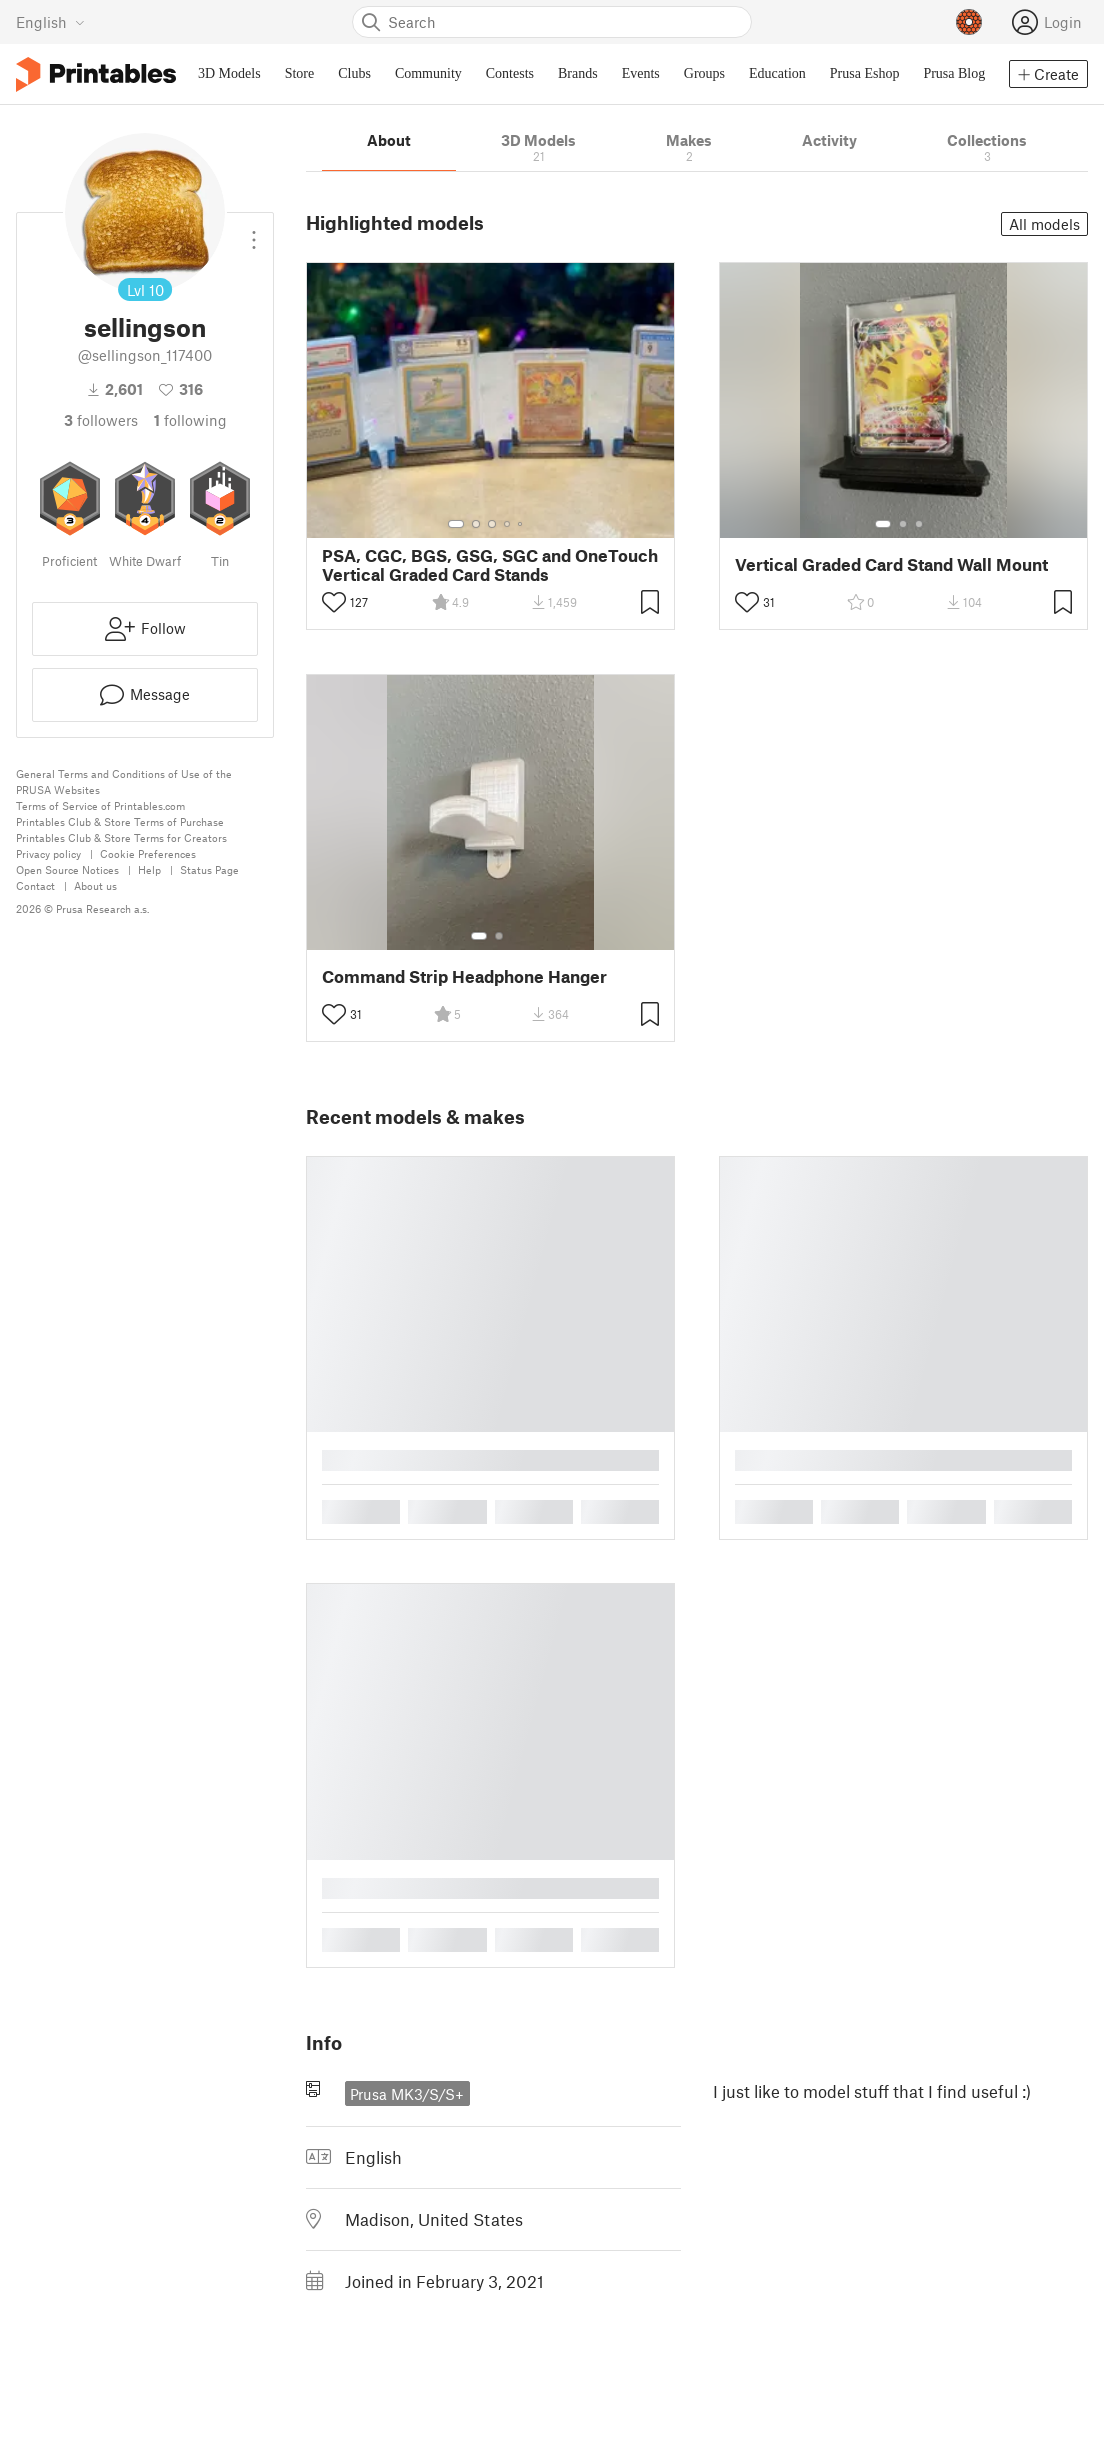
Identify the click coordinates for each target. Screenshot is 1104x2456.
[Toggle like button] (334, 602)
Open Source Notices (67, 869)
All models (1044, 224)
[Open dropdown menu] (254, 232)
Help (149, 869)
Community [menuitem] (428, 73)
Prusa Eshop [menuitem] (865, 73)
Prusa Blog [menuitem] (954, 73)
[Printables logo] (96, 74)
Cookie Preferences (148, 853)
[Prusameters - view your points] (969, 22)
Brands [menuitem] (578, 73)
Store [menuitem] (300, 73)
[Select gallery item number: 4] (508, 524)
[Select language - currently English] (50, 22)
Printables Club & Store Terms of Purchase (120, 821)
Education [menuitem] (777, 73)
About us (95, 885)
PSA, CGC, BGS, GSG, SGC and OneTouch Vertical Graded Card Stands (490, 565)
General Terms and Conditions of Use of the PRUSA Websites (124, 781)
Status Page (209, 869)
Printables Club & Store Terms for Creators (121, 837)
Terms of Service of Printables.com (100, 805)
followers (101, 420)
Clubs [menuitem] (354, 73)
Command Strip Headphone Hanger (464, 976)
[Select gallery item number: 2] (476, 524)
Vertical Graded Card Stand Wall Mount (891, 564)
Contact (35, 885)
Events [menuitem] (641, 73)
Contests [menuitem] (510, 73)
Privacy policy (48, 853)
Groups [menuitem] (704, 73)
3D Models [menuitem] (229, 73)
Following (190, 420)
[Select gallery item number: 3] (492, 524)
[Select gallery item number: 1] (456, 524)
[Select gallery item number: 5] (522, 524)
